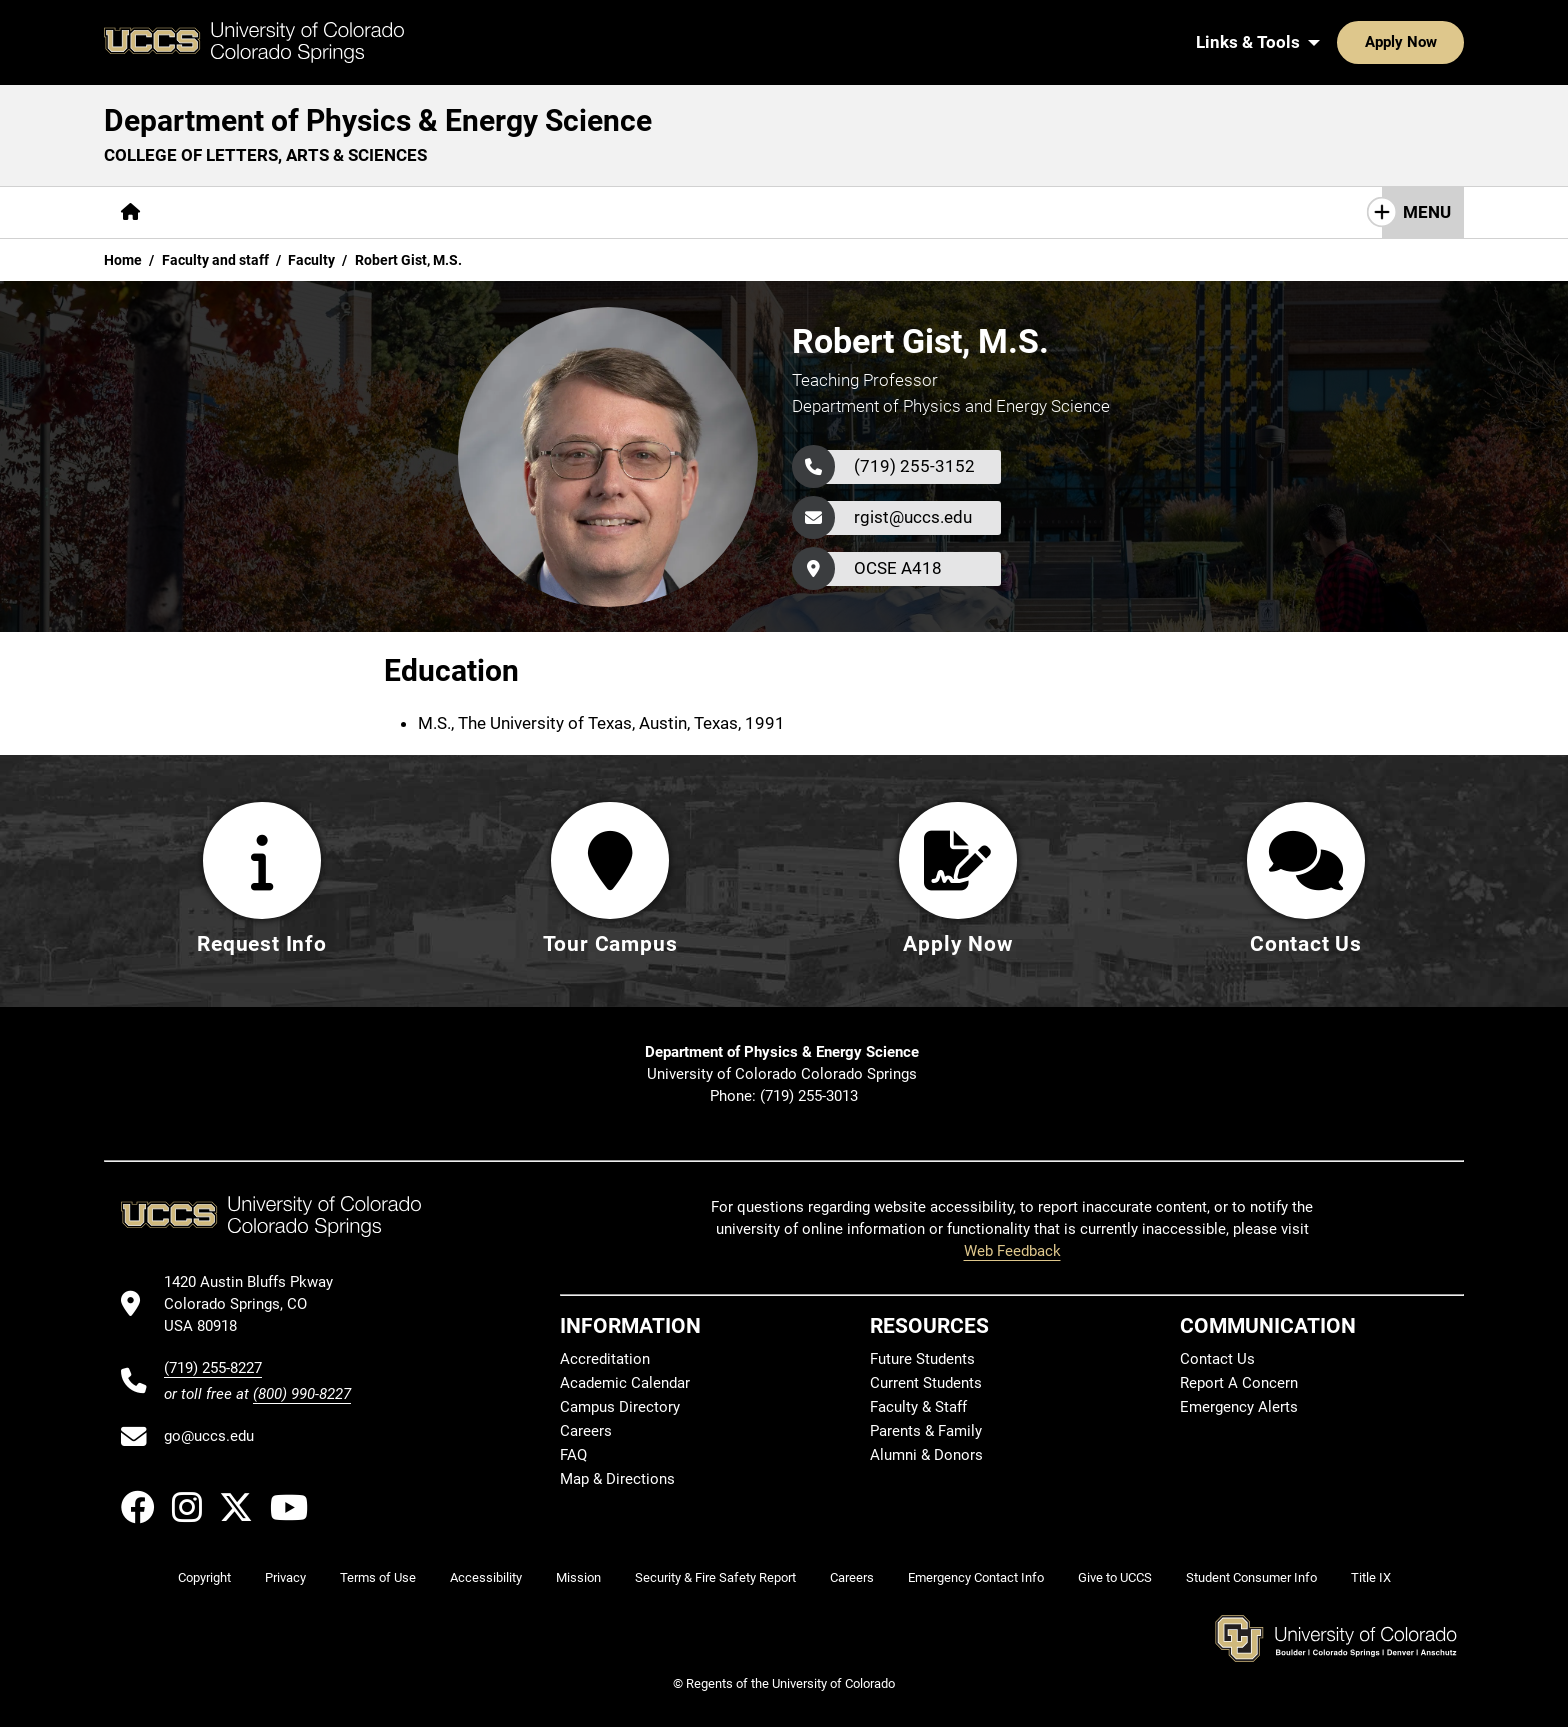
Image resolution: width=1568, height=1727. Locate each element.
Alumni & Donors (926, 1455)
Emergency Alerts (1239, 1407)
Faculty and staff (215, 260)
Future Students (922, 1359)
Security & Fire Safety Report (715, 1577)
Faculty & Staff (918, 1407)
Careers (586, 1431)
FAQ (573, 1455)
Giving (738, 212)
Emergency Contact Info (976, 1577)
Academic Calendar (625, 1383)
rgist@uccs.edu (913, 517)
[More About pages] (212, 212)
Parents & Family (926, 1431)
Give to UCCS (1115, 1577)
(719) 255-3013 (809, 1096)
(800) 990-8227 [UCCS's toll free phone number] (302, 1394)
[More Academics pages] (341, 212)
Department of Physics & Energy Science (378, 120)
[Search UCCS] (1442, 42)
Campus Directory (620, 1407)
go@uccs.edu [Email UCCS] (209, 1436)
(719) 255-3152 (914, 466)
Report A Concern (1239, 1383)
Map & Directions (617, 1479)
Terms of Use (378, 1577)
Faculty (311, 260)
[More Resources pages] (623, 212)
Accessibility (486, 1577)
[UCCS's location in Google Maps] (257, 1304)
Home (123, 260)
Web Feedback (1012, 1251)
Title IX (1371, 1577)
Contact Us (840, 212)
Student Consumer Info (1251, 1577)
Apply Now (1339, 42)
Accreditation (605, 1359)
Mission (578, 1577)
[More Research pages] (483, 212)
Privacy (285, 1577)
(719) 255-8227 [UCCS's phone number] (213, 1368)
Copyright (204, 1577)
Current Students (926, 1383)
